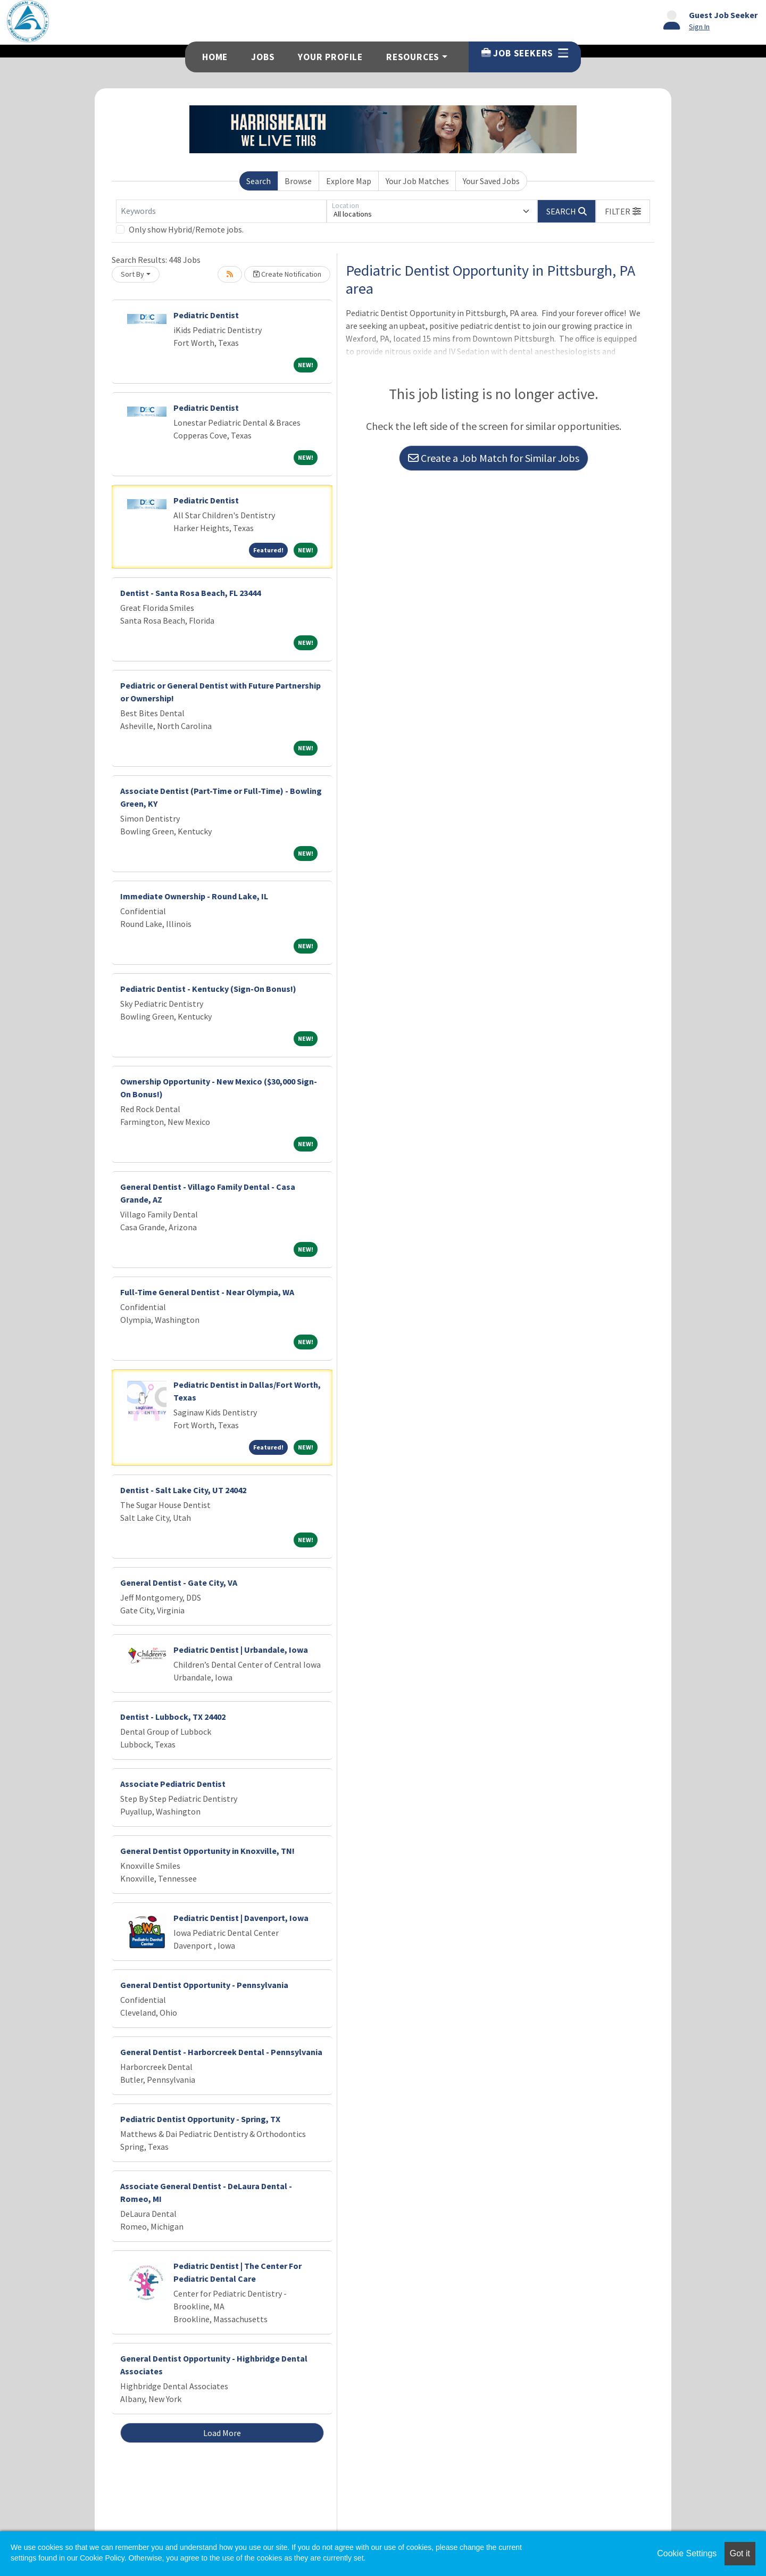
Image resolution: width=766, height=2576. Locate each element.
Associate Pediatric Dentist (173, 1783)
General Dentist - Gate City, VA (178, 1582)
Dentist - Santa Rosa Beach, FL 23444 (190, 592)
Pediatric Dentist (206, 315)
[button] (623, 211)
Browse (298, 181)
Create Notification (287, 274)
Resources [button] (412, 57)
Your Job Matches (417, 181)
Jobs (262, 57)
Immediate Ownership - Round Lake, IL (194, 896)
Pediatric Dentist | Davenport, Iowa (241, 1917)
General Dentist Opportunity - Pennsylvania (204, 1984)
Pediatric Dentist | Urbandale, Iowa (240, 1649)
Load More (222, 2433)
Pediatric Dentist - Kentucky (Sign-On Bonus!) (208, 988)
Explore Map (348, 181)
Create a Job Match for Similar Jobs (493, 458)
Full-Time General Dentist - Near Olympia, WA (207, 1292)
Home (215, 57)
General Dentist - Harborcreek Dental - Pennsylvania (221, 2052)
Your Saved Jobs (491, 181)
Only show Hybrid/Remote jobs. (186, 229)
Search (258, 181)
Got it (740, 2553)
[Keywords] (221, 211)
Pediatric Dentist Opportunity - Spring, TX (200, 2119)
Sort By (132, 274)
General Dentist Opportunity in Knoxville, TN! (207, 1850)
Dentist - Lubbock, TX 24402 (173, 1716)
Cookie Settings (687, 2553)
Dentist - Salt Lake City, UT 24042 (183, 1490)
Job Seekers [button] (524, 53)
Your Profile (330, 57)
